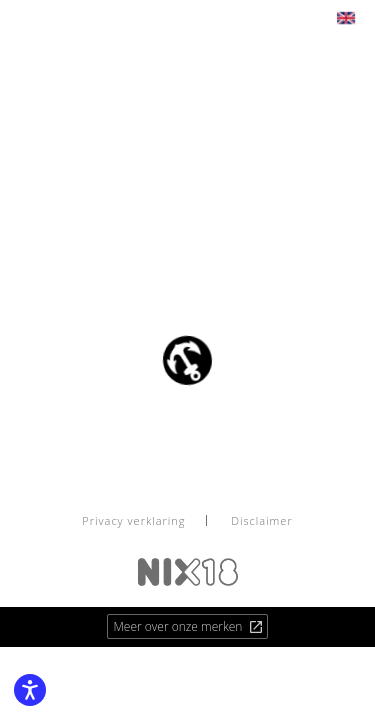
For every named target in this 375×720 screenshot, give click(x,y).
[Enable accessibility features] (30, 690)
